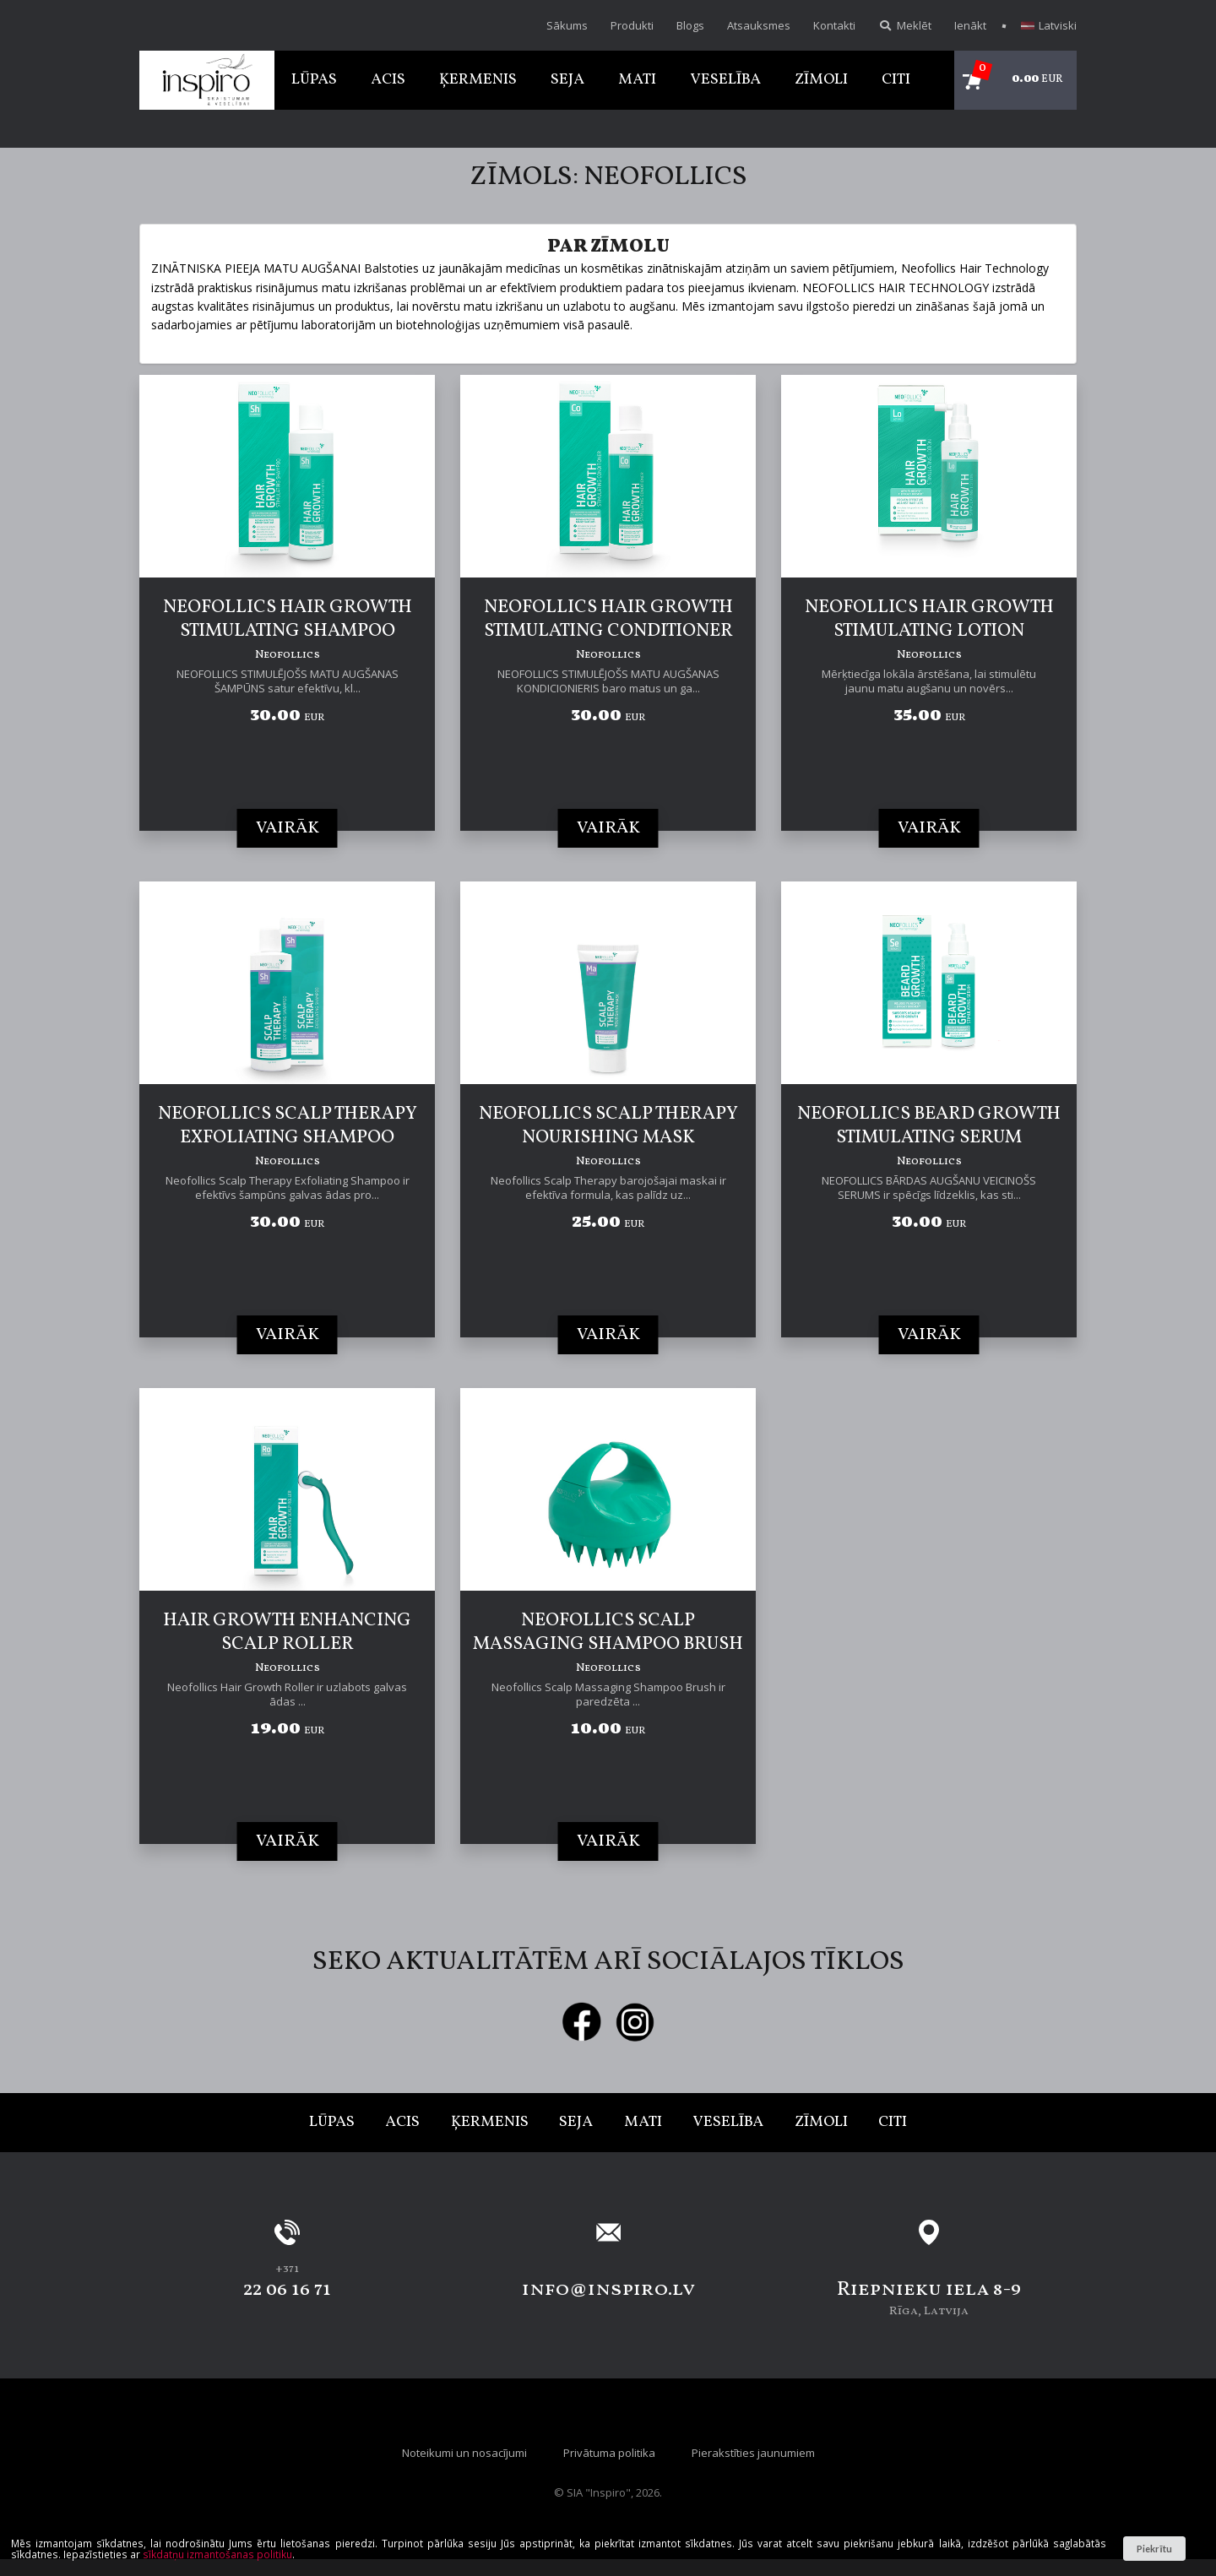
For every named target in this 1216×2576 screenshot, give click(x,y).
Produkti (632, 25)
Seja (567, 79)
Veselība (725, 79)
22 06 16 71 (287, 2289)
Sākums (567, 25)
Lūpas (314, 79)
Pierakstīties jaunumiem (753, 2452)
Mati (637, 79)
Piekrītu (1154, 2548)
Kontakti (834, 25)
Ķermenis (478, 79)
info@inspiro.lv (608, 2289)
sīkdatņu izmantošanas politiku (217, 2554)
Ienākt (970, 25)
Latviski (1049, 25)
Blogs (690, 25)
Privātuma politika (609, 2452)
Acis (388, 79)
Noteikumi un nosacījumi (464, 2452)
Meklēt (904, 25)
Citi (896, 79)
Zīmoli (821, 79)
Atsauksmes (758, 25)
